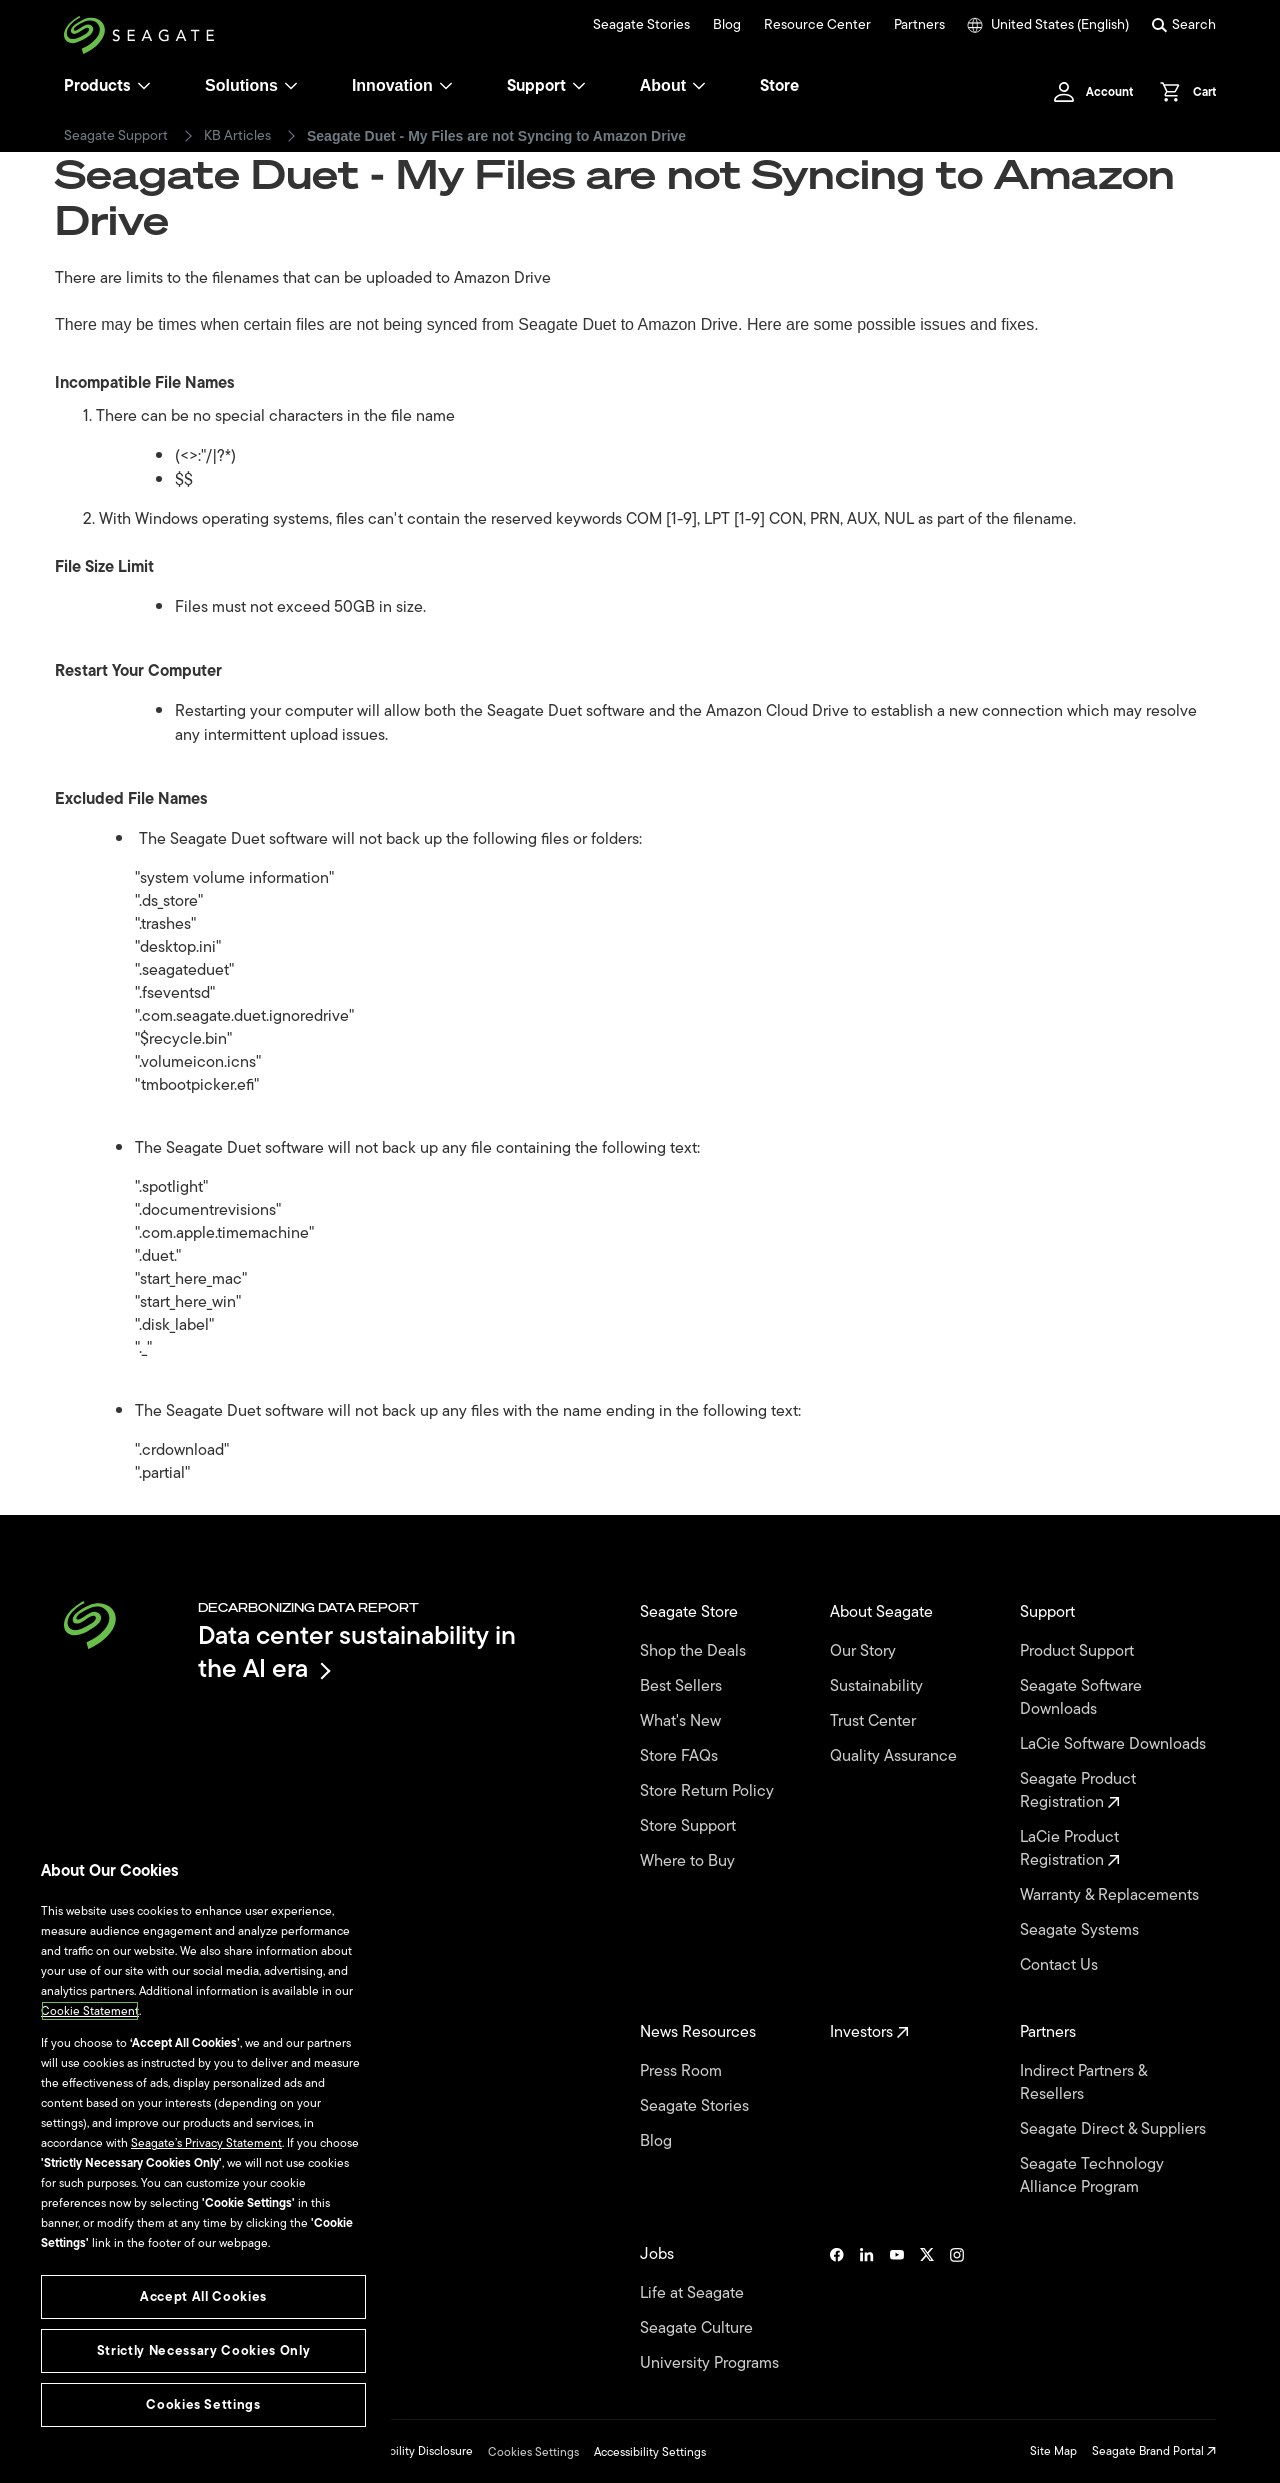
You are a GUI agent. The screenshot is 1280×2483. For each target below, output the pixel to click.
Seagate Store (691, 1612)
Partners (919, 25)
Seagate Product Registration (1078, 1791)
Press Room (683, 2071)
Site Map (1053, 2451)
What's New (682, 1721)
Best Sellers (683, 1686)
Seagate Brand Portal (1154, 2451)
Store (779, 86)
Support (536, 86)
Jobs (659, 2254)
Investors (869, 2032)
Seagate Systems (1081, 1930)
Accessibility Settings (650, 2452)
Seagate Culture (698, 2328)
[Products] (144, 86)
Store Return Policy (709, 1791)
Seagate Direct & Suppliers (1115, 2129)
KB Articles (237, 136)
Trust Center (875, 1721)
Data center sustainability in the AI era (357, 1651)
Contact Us (1061, 1965)
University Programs (711, 2363)
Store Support (690, 1826)
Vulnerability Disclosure (410, 2451)
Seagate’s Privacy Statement (206, 2143)
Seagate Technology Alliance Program (1092, 2176)
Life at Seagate (694, 2293)
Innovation (402, 85)
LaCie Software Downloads (1115, 1744)
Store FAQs (681, 1756)
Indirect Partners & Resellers (1083, 2083)
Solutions (251, 85)
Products (97, 86)
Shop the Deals (697, 1651)
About (673, 85)
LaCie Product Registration (1070, 1849)
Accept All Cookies (203, 2296)
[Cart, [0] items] (1182, 92)
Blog (727, 25)
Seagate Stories (641, 25)
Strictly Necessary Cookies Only (203, 2350)
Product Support (1079, 1651)
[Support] (579, 86)
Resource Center (817, 25)
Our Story (865, 1651)
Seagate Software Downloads (1081, 1698)
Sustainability (878, 1686)
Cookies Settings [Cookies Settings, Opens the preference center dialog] (203, 2404)
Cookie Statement (90, 2011)
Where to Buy (689, 1861)
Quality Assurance (895, 1756)
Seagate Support (116, 136)
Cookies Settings (533, 2452)
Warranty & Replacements (1111, 1895)
